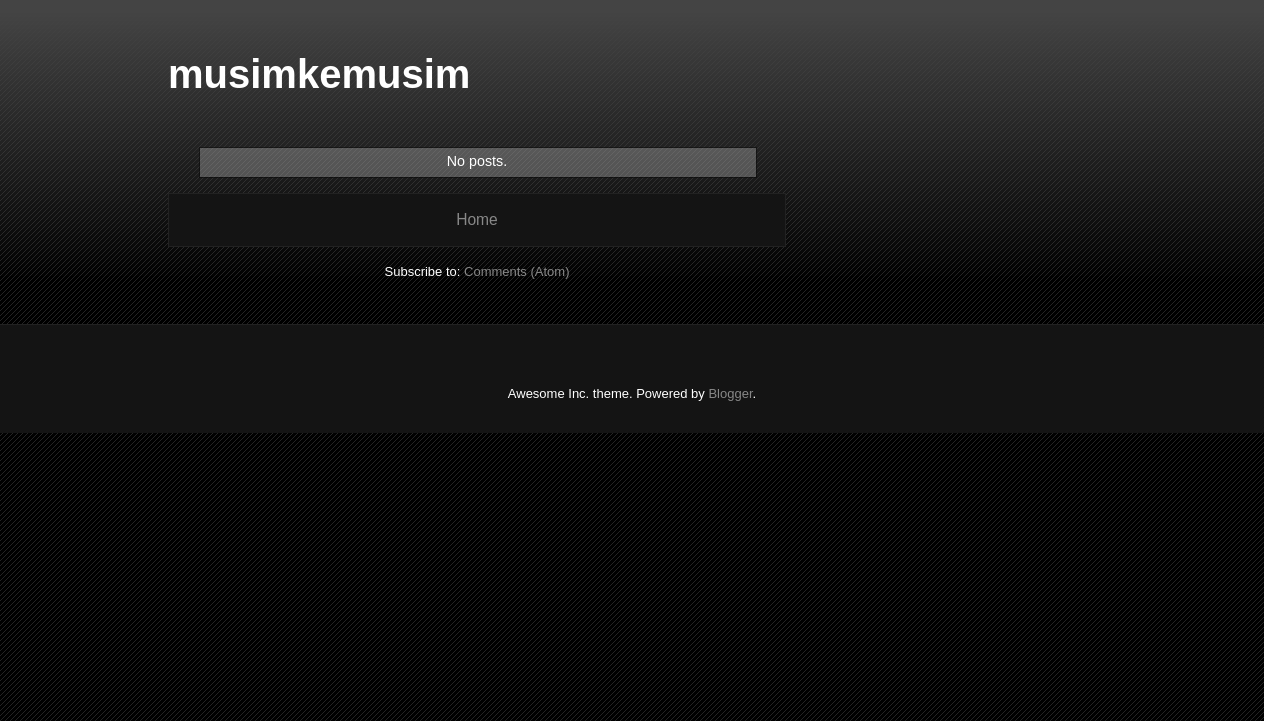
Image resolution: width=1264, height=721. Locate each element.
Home (477, 219)
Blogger (730, 393)
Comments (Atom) (516, 271)
